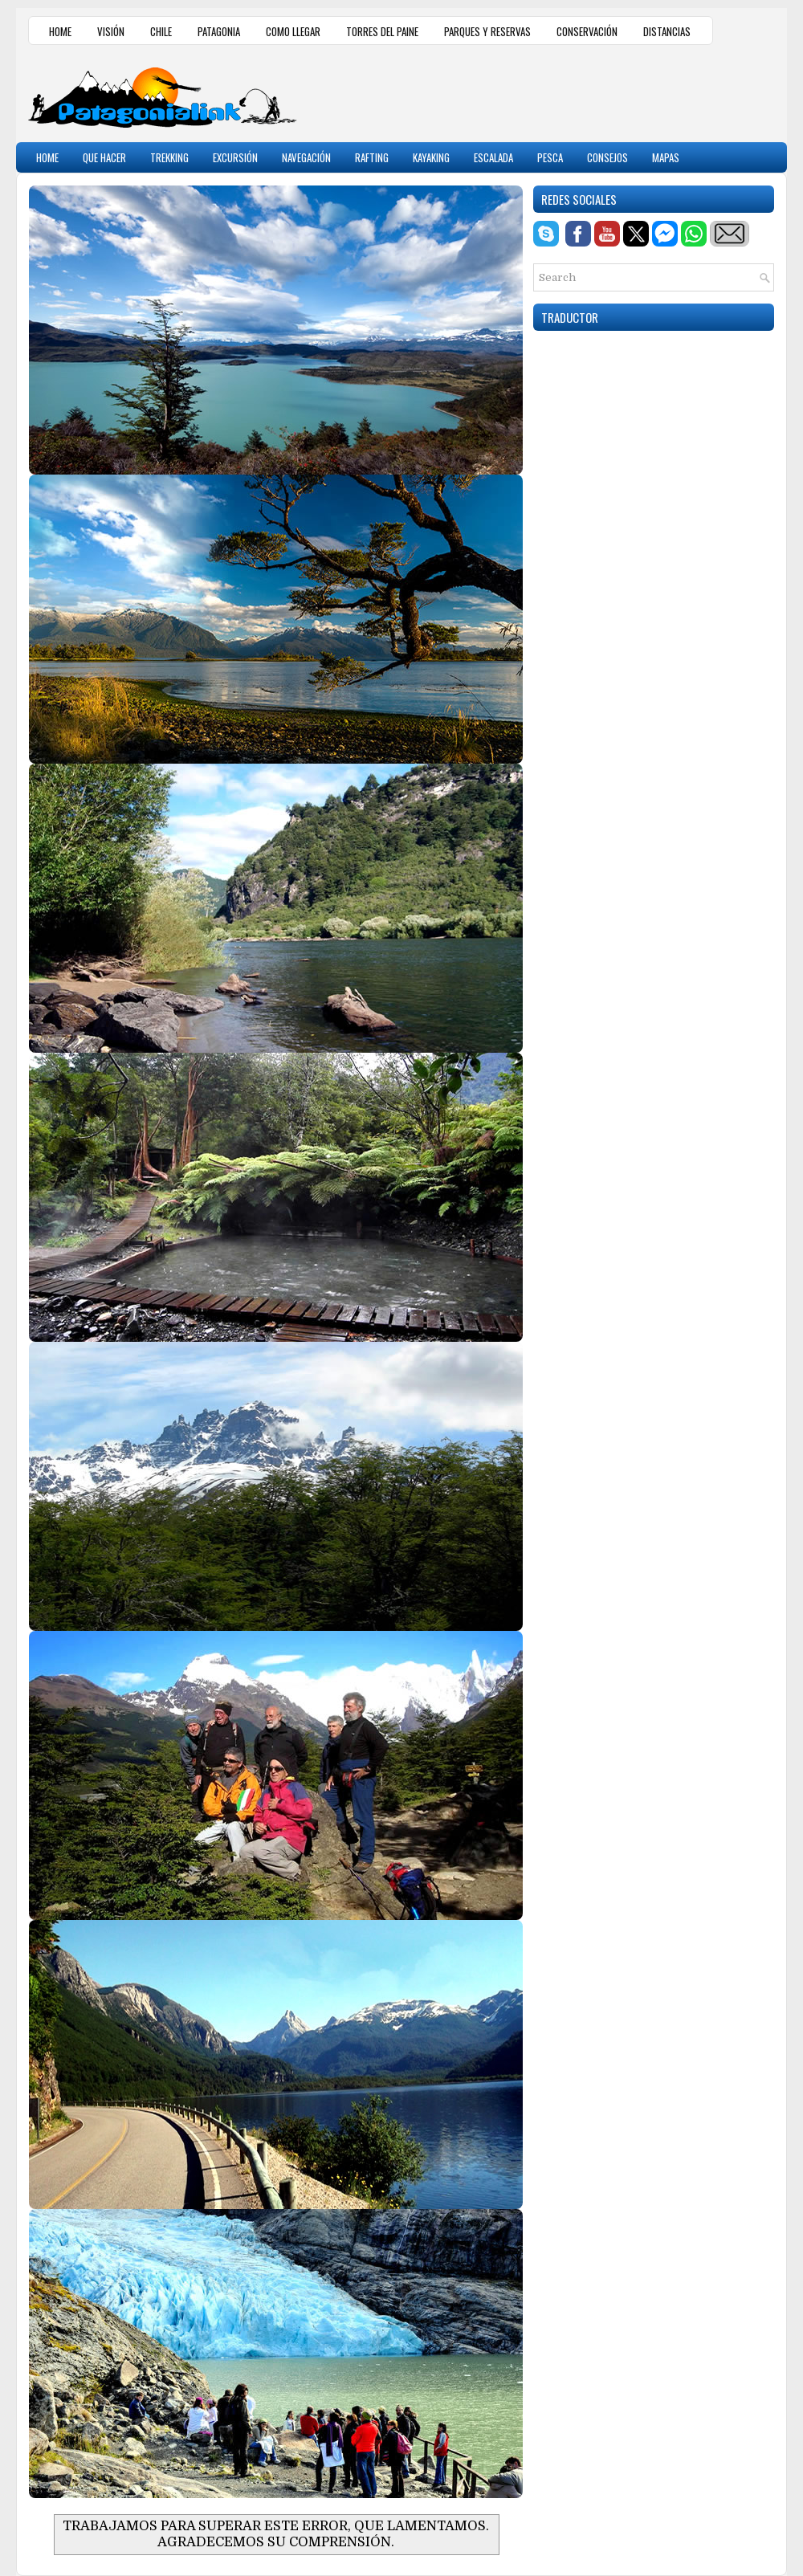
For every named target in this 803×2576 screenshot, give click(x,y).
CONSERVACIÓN (587, 31)
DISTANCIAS (667, 31)
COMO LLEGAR (293, 31)
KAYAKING (431, 157)
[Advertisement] (587, 91)
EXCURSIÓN (235, 157)
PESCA (550, 157)
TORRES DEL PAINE (382, 31)
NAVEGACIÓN (306, 157)
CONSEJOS (607, 157)
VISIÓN (110, 31)
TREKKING (169, 157)
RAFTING (372, 157)
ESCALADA (493, 157)
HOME (60, 31)
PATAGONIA (219, 31)
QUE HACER (104, 157)
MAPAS (665, 157)
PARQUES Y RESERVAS (487, 31)
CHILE (161, 31)
